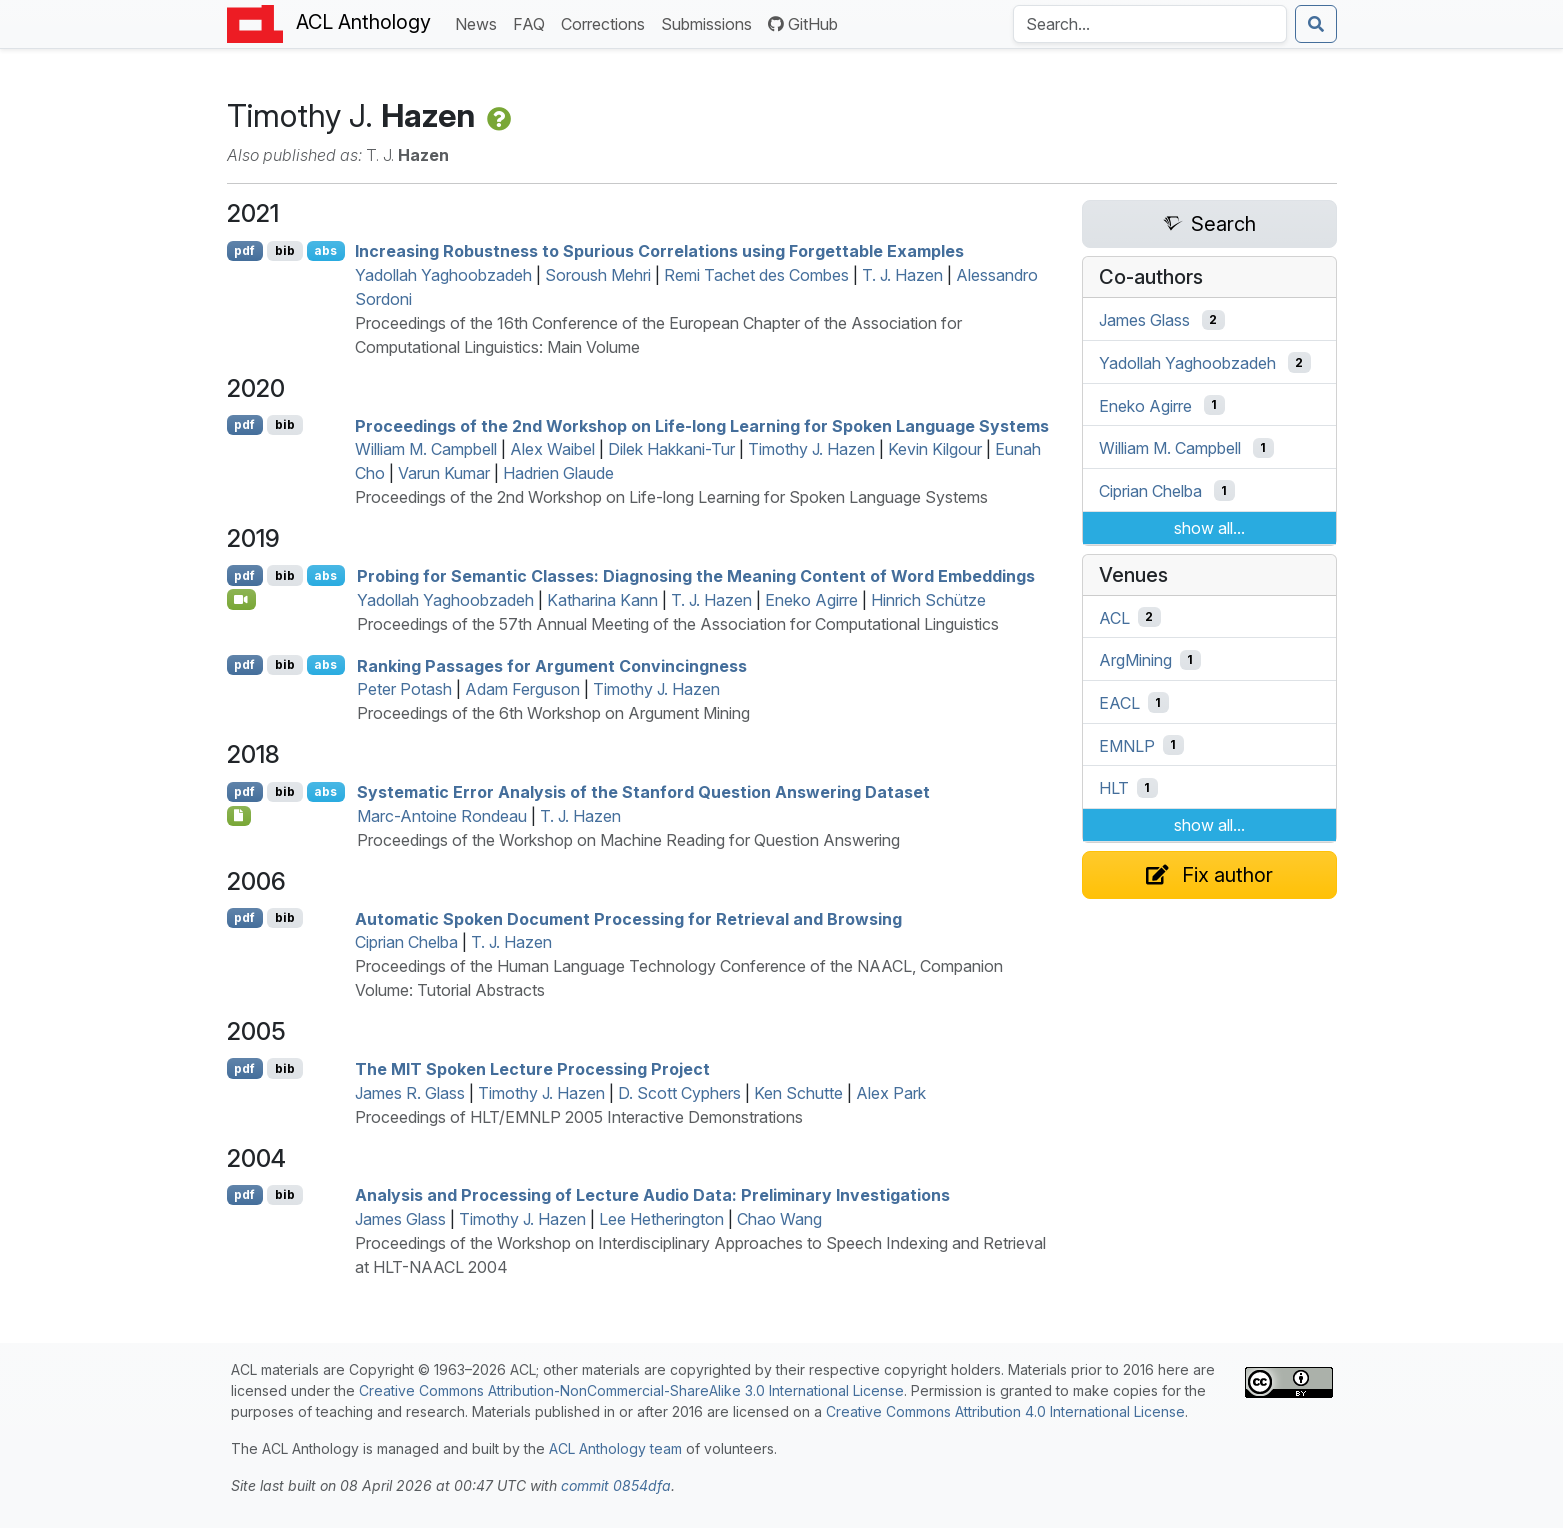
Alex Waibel (552, 449)
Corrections (607, 22)
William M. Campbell (426, 449)
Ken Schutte (798, 1093)
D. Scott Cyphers (679, 1093)
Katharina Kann (602, 600)
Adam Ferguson (522, 689)
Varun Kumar (444, 473)
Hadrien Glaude (558, 473)
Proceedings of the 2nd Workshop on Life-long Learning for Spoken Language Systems (702, 425)
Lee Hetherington (661, 1219)
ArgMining (1135, 660)
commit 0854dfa (616, 1485)
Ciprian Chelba (406, 942)
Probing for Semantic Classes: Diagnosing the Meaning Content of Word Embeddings (696, 576)
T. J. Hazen (902, 275)
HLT (1114, 788)
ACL (1114, 617)
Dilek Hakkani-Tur (671, 449)
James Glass (400, 1219)
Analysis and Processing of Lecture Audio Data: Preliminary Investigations (652, 1195)
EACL (1119, 703)
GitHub (803, 24)
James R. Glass (410, 1093)
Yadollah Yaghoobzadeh (443, 275)
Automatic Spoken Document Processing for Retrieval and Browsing (628, 918)
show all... (1209, 528)
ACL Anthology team (615, 1448)
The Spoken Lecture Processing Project (532, 1069)
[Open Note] (239, 816)
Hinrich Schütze (928, 600)
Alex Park (891, 1093)
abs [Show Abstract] (325, 250)
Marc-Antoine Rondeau (442, 816)
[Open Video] (242, 599)
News (480, 22)
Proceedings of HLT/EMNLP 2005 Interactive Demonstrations (579, 1117)
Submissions (710, 22)
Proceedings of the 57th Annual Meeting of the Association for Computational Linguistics (678, 624)
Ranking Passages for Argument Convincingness (552, 665)
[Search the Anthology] (1150, 24)
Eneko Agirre (811, 600)
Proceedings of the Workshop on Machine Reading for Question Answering (628, 840)
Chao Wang (779, 1219)
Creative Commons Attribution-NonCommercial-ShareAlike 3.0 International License (631, 1390)
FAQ (533, 22)
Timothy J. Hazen (811, 449)
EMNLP (1127, 745)
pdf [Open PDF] (244, 250)
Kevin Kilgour (935, 449)
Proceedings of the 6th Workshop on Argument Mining (553, 713)
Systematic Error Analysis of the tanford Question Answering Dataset (643, 792)
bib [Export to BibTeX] (285, 250)
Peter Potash (404, 689)
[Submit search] (1316, 24)
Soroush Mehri (598, 275)
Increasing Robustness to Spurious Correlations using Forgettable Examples (659, 251)
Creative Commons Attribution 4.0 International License (1005, 1411)
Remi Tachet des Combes (756, 275)
